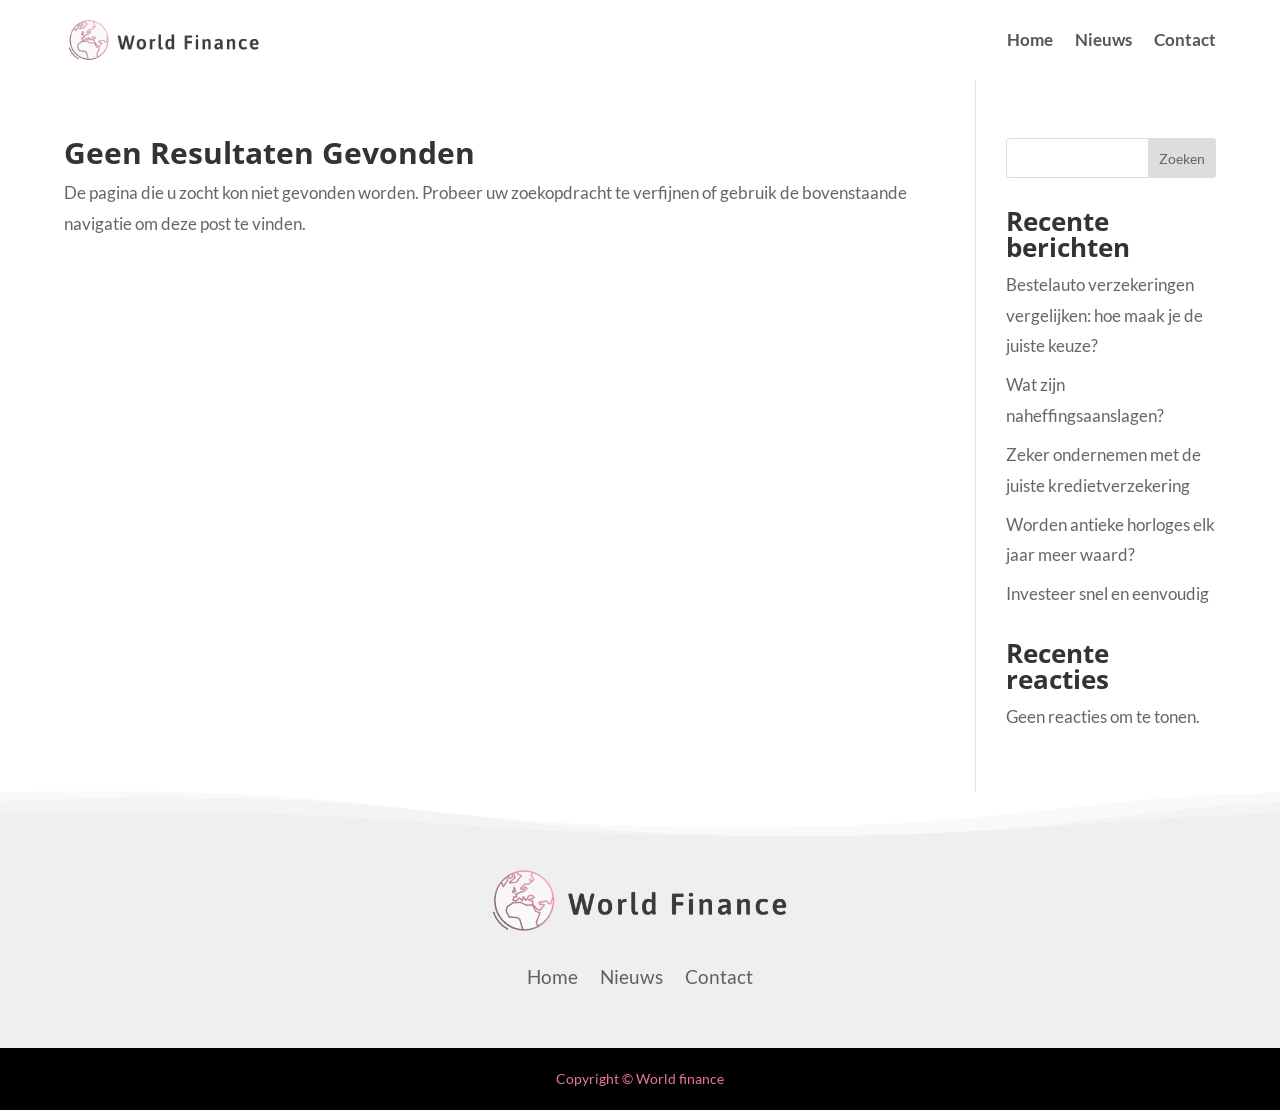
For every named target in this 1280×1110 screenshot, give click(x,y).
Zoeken (1182, 158)
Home (1030, 41)
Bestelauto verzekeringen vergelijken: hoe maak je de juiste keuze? (1104, 315)
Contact (1185, 41)
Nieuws (1103, 41)
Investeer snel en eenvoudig (1107, 593)
